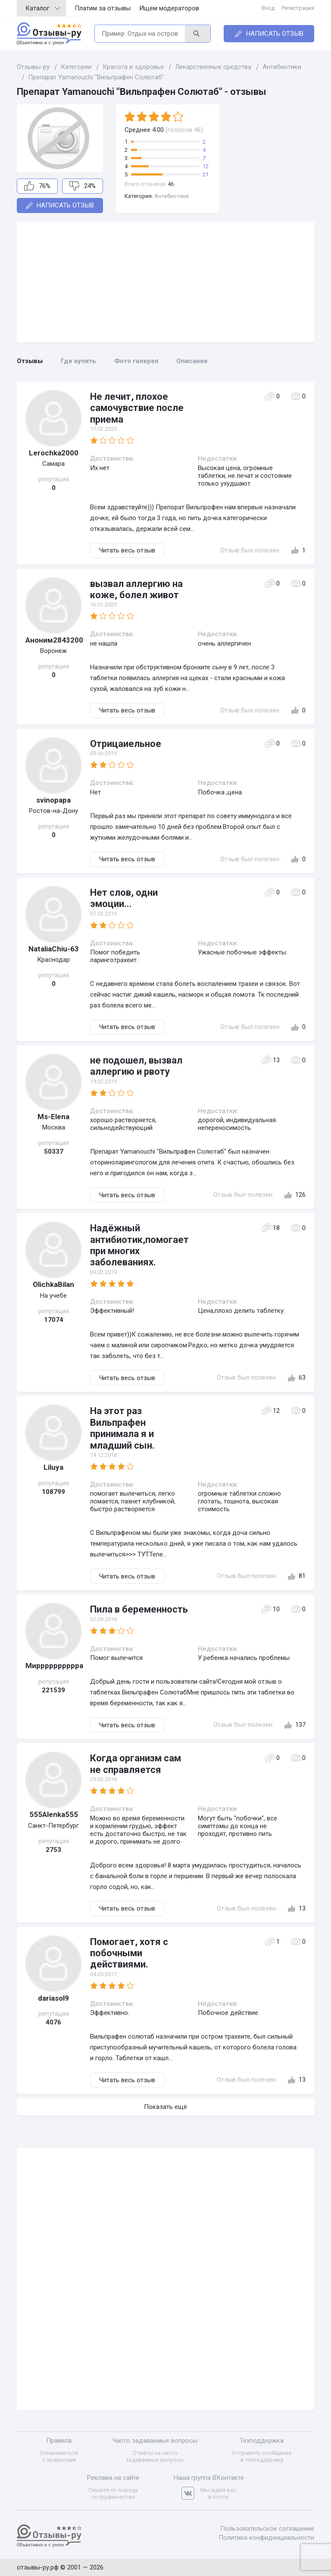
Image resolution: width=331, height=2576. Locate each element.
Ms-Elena (53, 1116)
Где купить (78, 361)
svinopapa (53, 800)
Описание (192, 361)
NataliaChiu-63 (53, 948)
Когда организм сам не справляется (135, 1764)
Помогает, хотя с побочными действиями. (129, 1953)
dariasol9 (53, 1998)
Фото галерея (136, 361)
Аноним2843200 (53, 640)
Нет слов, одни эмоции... (124, 898)
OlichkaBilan (53, 1284)
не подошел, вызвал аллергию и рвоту (136, 1066)
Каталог (42, 8)
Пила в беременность (139, 1609)
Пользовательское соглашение (267, 2528)
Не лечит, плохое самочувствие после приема (137, 408)
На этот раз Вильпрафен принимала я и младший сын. (122, 1428)
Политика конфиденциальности (266, 2537)
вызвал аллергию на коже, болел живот (136, 589)
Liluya (53, 1467)
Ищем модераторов (169, 8)
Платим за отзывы (103, 8)
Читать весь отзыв (127, 550)
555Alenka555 (53, 1814)
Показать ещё (165, 2107)
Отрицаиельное (125, 743)
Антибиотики (171, 196)
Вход (268, 8)
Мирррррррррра (53, 1665)
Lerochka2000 (53, 453)
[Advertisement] (165, 282)
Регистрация (297, 8)
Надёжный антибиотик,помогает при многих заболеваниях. (139, 1245)
